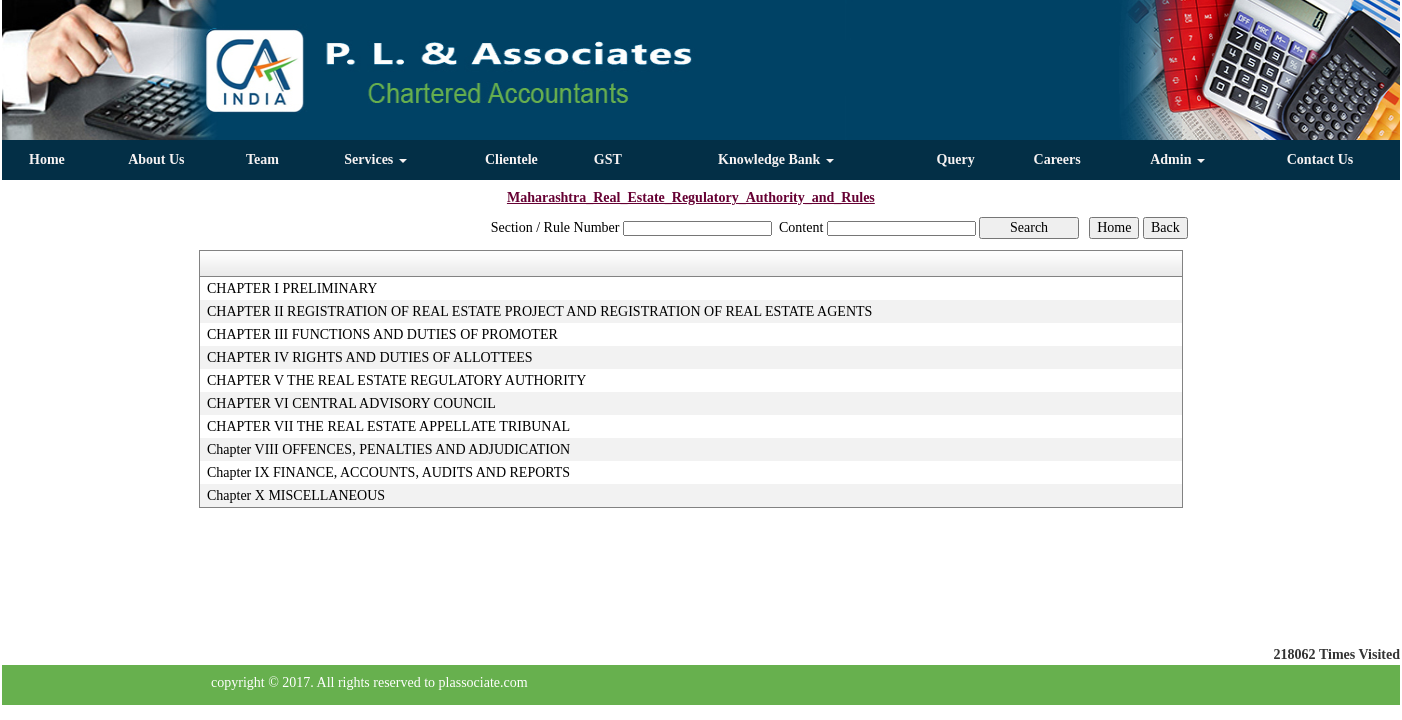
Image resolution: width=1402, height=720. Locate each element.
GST (608, 159)
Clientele (511, 159)
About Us (156, 159)
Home (47, 159)
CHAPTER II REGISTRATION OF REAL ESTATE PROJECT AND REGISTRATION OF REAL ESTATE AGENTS (539, 311)
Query (956, 159)
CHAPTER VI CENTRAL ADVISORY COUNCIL (351, 403)
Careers (1057, 159)
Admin (1177, 159)
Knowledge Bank (776, 159)
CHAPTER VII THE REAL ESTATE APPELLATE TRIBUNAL (388, 426)
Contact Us (1320, 159)
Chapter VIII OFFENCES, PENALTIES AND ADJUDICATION (388, 449)
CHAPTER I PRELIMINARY (292, 288)
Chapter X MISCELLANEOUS (296, 495)
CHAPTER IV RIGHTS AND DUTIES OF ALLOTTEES (370, 357)
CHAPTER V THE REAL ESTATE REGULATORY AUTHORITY (396, 380)
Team (262, 159)
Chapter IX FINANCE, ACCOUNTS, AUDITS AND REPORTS (388, 472)
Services (375, 159)
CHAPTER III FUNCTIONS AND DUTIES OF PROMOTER (382, 334)
